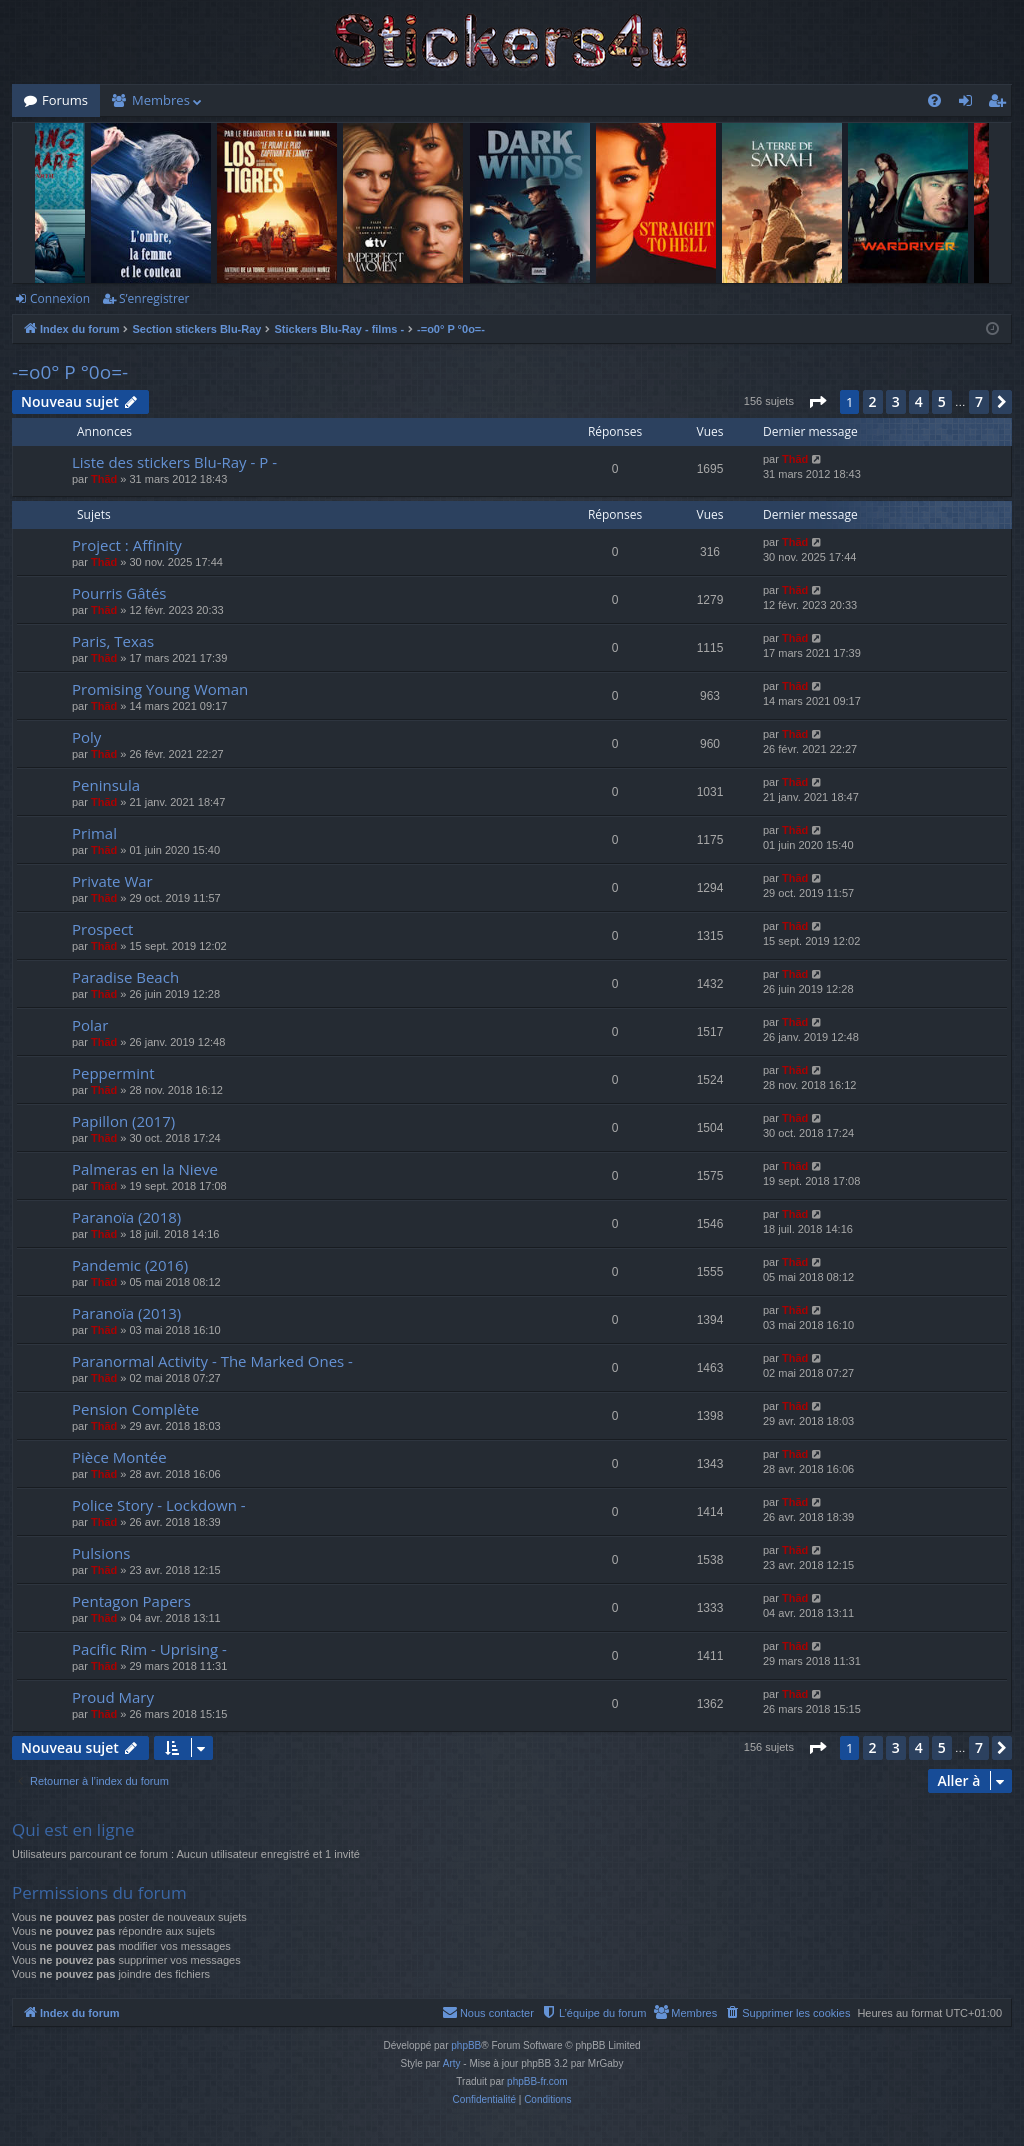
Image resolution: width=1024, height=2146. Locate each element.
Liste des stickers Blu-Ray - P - (174, 462)
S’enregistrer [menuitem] (1001, 104)
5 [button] (942, 401)
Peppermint (113, 1073)
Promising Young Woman (160, 689)
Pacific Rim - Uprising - (149, 1649)
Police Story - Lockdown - (159, 1505)
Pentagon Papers (131, 1601)
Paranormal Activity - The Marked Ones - (212, 1361)
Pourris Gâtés (119, 593)
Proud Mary (113, 1697)
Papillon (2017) (123, 1121)
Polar (90, 1025)
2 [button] (873, 401)
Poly (86, 737)
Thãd (104, 479)
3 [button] (896, 401)
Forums (65, 100)
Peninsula (106, 785)
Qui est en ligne (73, 1829)
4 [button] (919, 401)
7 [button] (979, 401)
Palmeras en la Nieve (145, 1169)
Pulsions (101, 1553)
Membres (161, 100)
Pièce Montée (119, 1457)
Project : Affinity (127, 545)
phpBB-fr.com (537, 2081)
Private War (112, 881)
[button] (817, 402)
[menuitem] (934, 100)
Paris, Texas (113, 641)
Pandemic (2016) (130, 1265)
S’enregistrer (154, 298)
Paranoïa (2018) (126, 1217)
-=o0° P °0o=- (70, 372)
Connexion (60, 298)
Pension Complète (135, 1409)
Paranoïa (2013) (126, 1313)
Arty (452, 2063)
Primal (94, 833)
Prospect (102, 929)
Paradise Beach (125, 977)
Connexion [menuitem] (970, 104)
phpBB (466, 2045)
